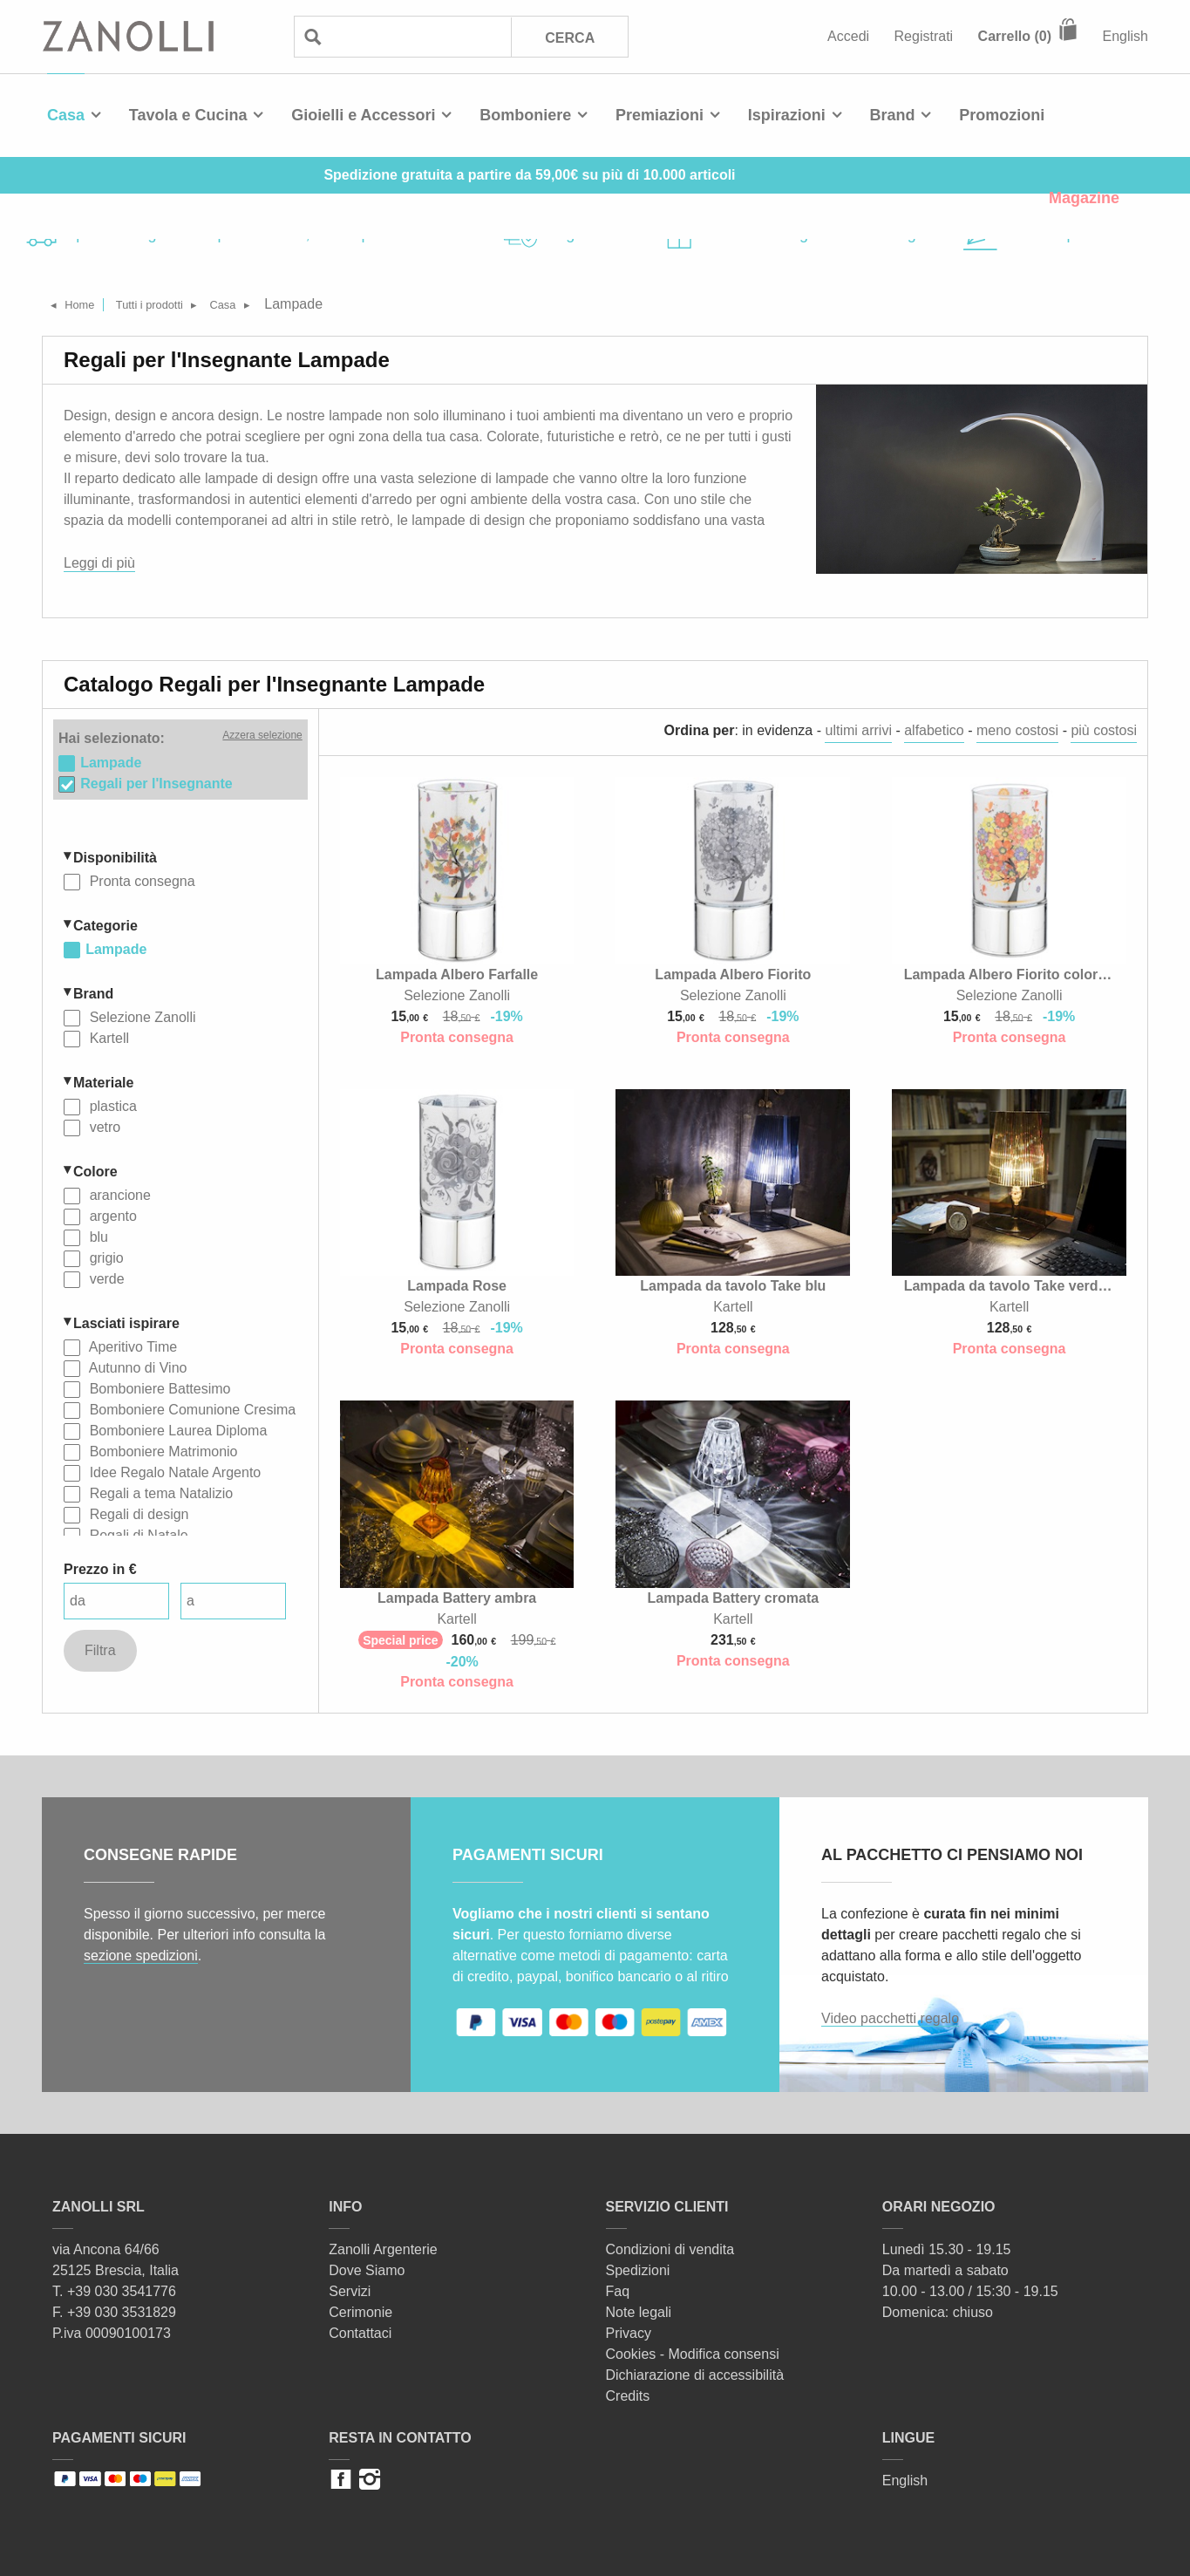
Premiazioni (659, 115)
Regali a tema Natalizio (159, 1491)
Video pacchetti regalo (890, 2018)
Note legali (639, 2312)
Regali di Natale (136, 1533)
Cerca (569, 37)
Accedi (848, 36)
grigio (104, 1256)
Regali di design (136, 1512)
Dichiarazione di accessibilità (695, 2375)
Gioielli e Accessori (363, 115)
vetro (102, 1125)
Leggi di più (99, 562)
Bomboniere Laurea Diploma (176, 1428)
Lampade (115, 947)
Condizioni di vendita (670, 2249)
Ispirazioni (787, 115)
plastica (111, 1104)
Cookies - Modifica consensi (692, 2354)
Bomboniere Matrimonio (161, 1449)
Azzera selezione (262, 735)
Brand (892, 115)
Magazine (1084, 198)
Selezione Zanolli (140, 1015)
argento (111, 1214)
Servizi (350, 2291)
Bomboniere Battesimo (157, 1387)
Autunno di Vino (136, 1366)
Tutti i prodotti (174, 303)
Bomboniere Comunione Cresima (190, 1407)
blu (96, 1235)
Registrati (924, 36)
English (1125, 36)
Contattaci (360, 2333)
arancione (118, 1193)
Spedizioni (638, 2270)
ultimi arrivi (858, 730)
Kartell (107, 1036)
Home (88, 303)
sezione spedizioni (141, 1955)
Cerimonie (360, 2312)
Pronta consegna (139, 879)
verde (104, 1277)
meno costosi (1017, 730)
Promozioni (1001, 115)
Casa (66, 115)
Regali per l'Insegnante (156, 781)
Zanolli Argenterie (383, 2249)
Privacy (628, 2333)
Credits (628, 2396)
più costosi (1104, 730)
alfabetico (934, 730)
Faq (618, 2291)
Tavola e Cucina (188, 115)
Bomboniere (525, 115)
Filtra (100, 1648)
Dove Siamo (367, 2270)
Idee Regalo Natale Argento (173, 1470)
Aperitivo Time (131, 1345)
